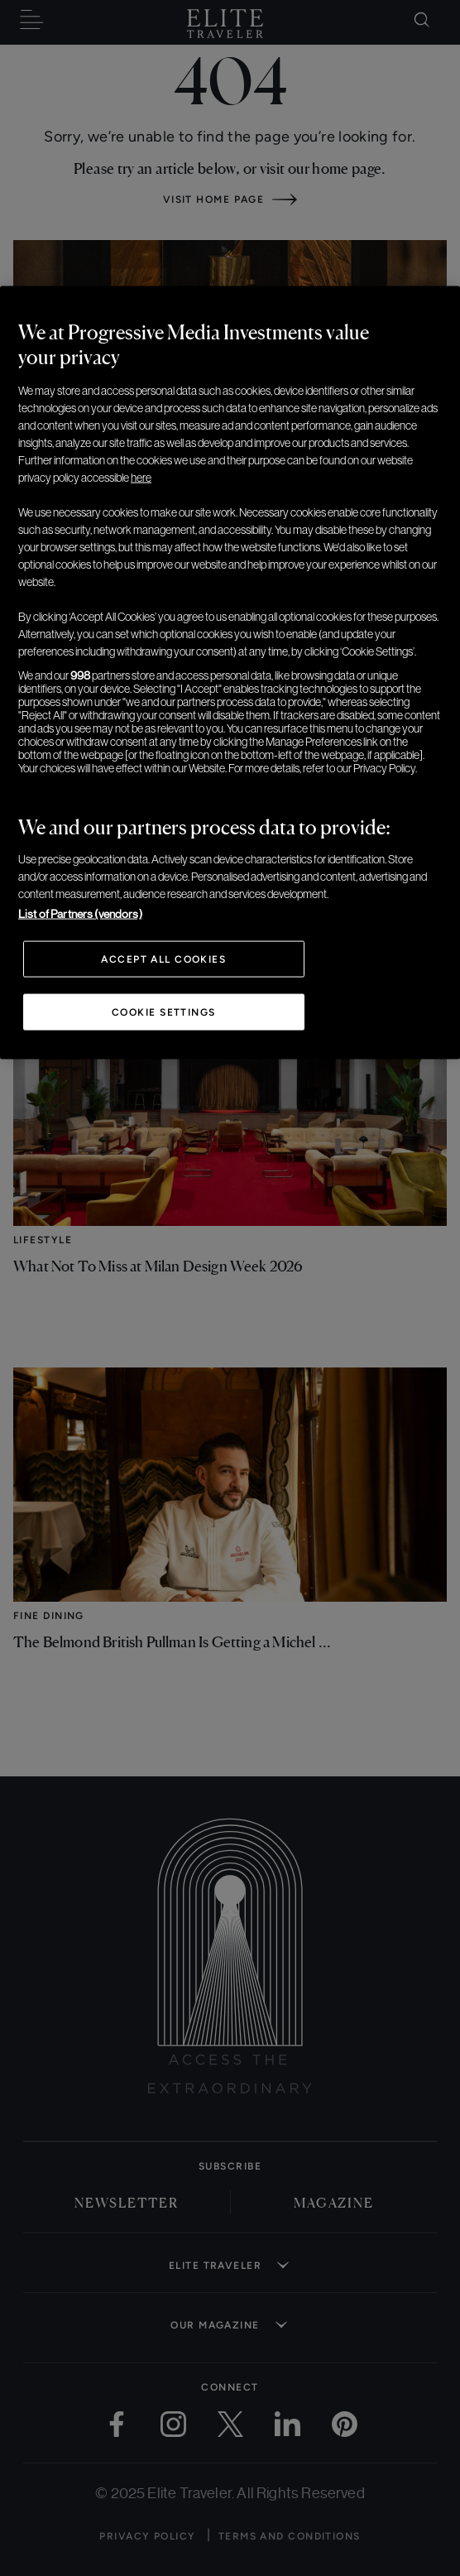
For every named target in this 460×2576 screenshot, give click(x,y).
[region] (230, 672)
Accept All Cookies (163, 958)
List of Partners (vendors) (80, 913)
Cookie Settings (164, 1011)
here (141, 476)
